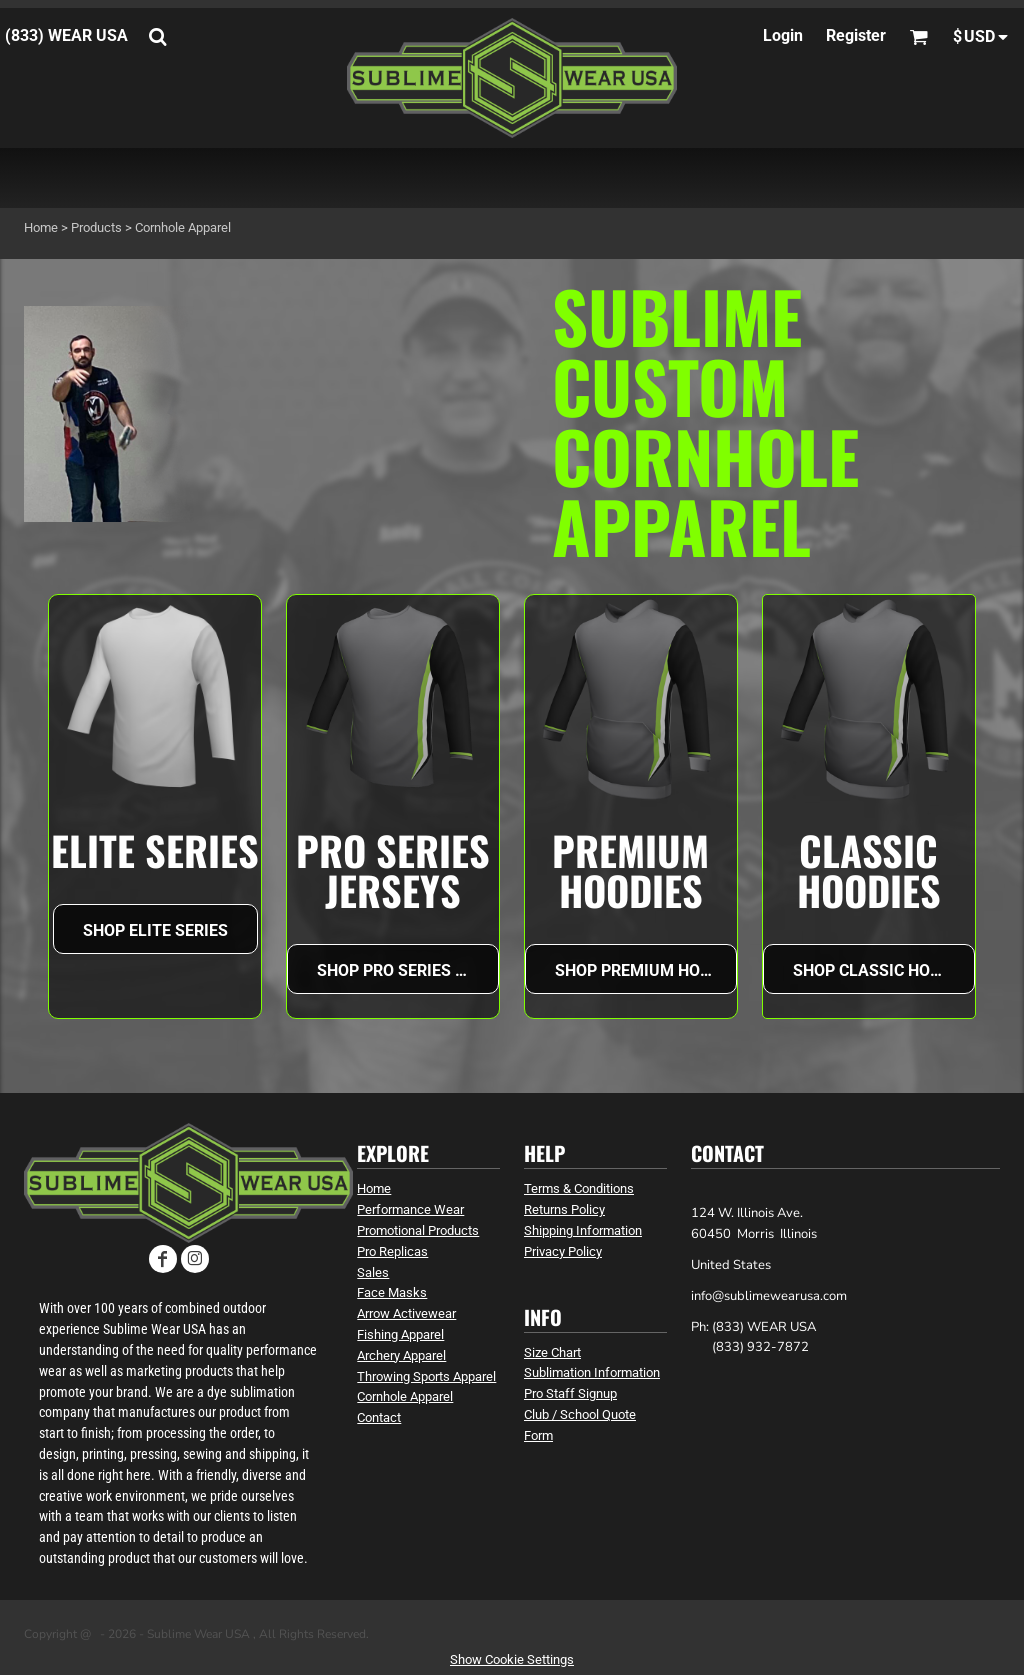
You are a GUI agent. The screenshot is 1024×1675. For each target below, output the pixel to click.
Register (856, 35)
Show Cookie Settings (512, 1659)
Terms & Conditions (579, 1188)
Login (783, 35)
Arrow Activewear (406, 1313)
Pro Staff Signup (570, 1393)
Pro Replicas (392, 1251)
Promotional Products (418, 1230)
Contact (379, 1417)
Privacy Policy (563, 1251)
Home (41, 227)
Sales (373, 1272)
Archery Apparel (401, 1355)
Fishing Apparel (400, 1334)
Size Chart (552, 1352)
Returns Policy (564, 1209)
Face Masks (392, 1292)
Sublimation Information (592, 1372)
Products (96, 227)
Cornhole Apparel (405, 1396)
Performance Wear (410, 1209)
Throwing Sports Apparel (426, 1376)
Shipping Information (583, 1230)
